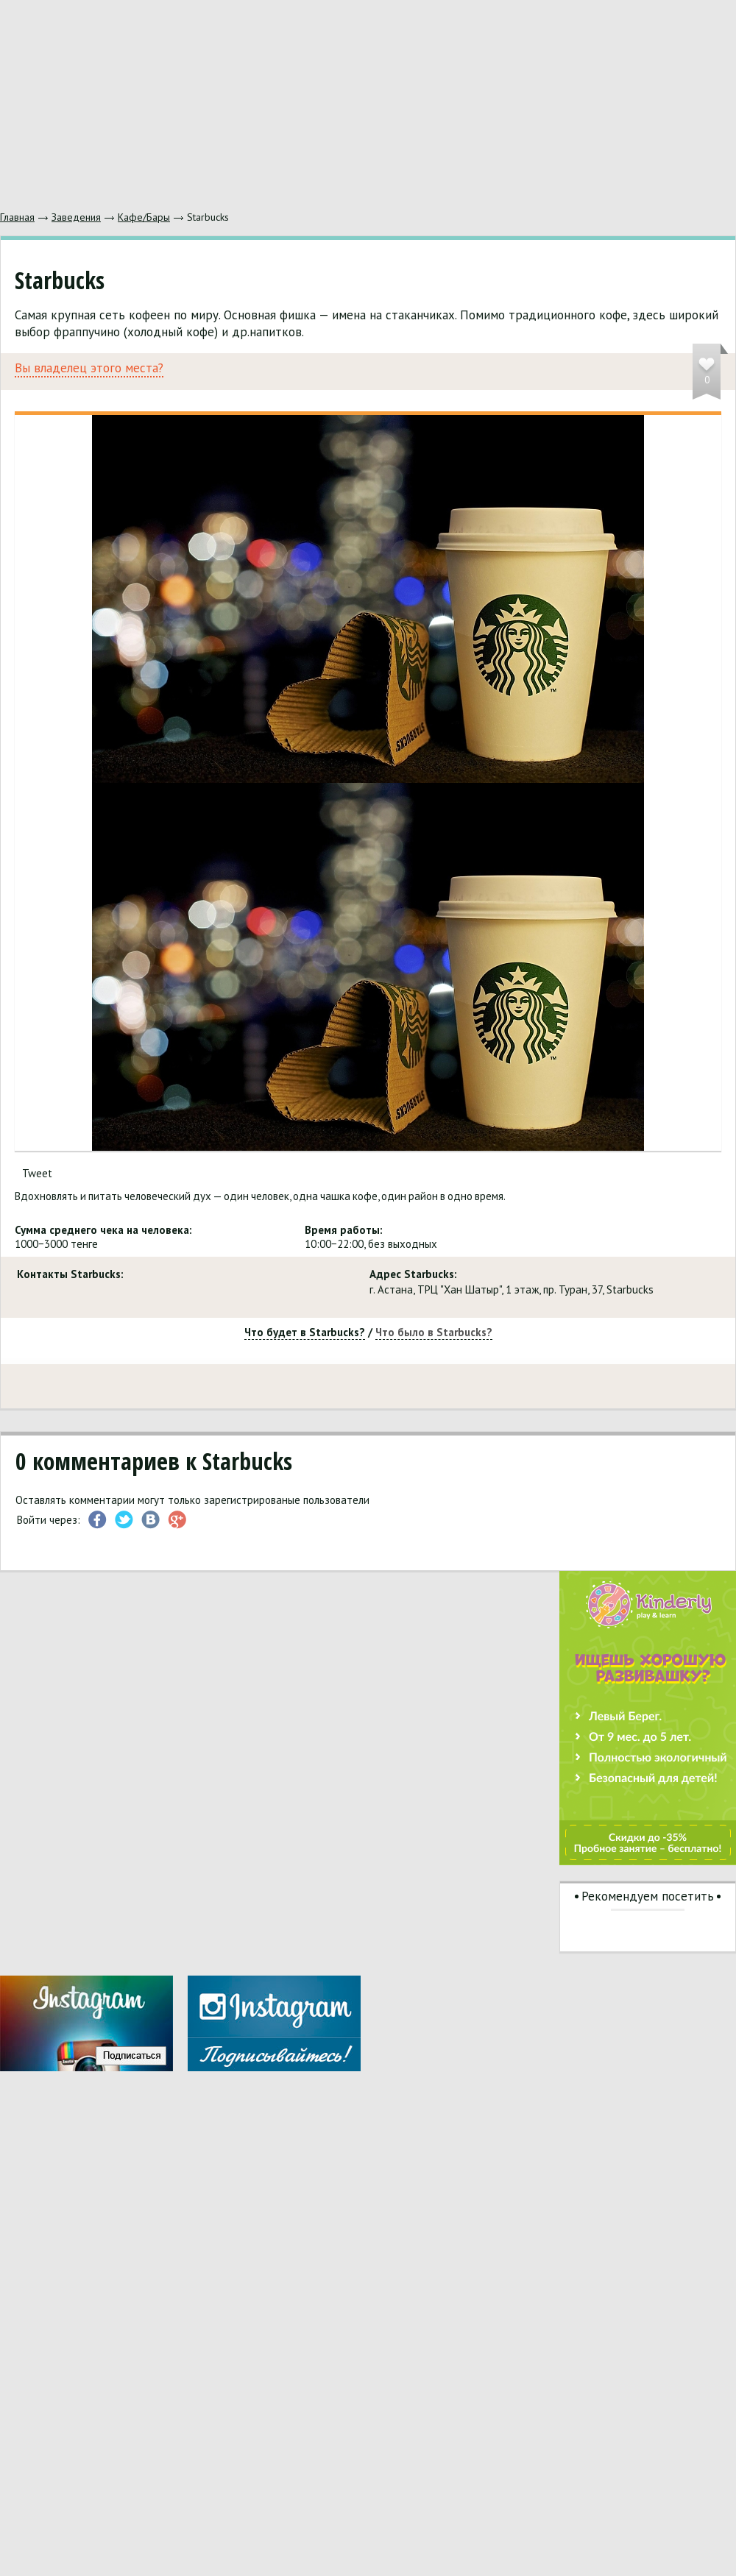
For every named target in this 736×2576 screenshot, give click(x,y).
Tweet (37, 1173)
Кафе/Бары (144, 217)
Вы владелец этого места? (89, 368)
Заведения (76, 217)
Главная (17, 217)
